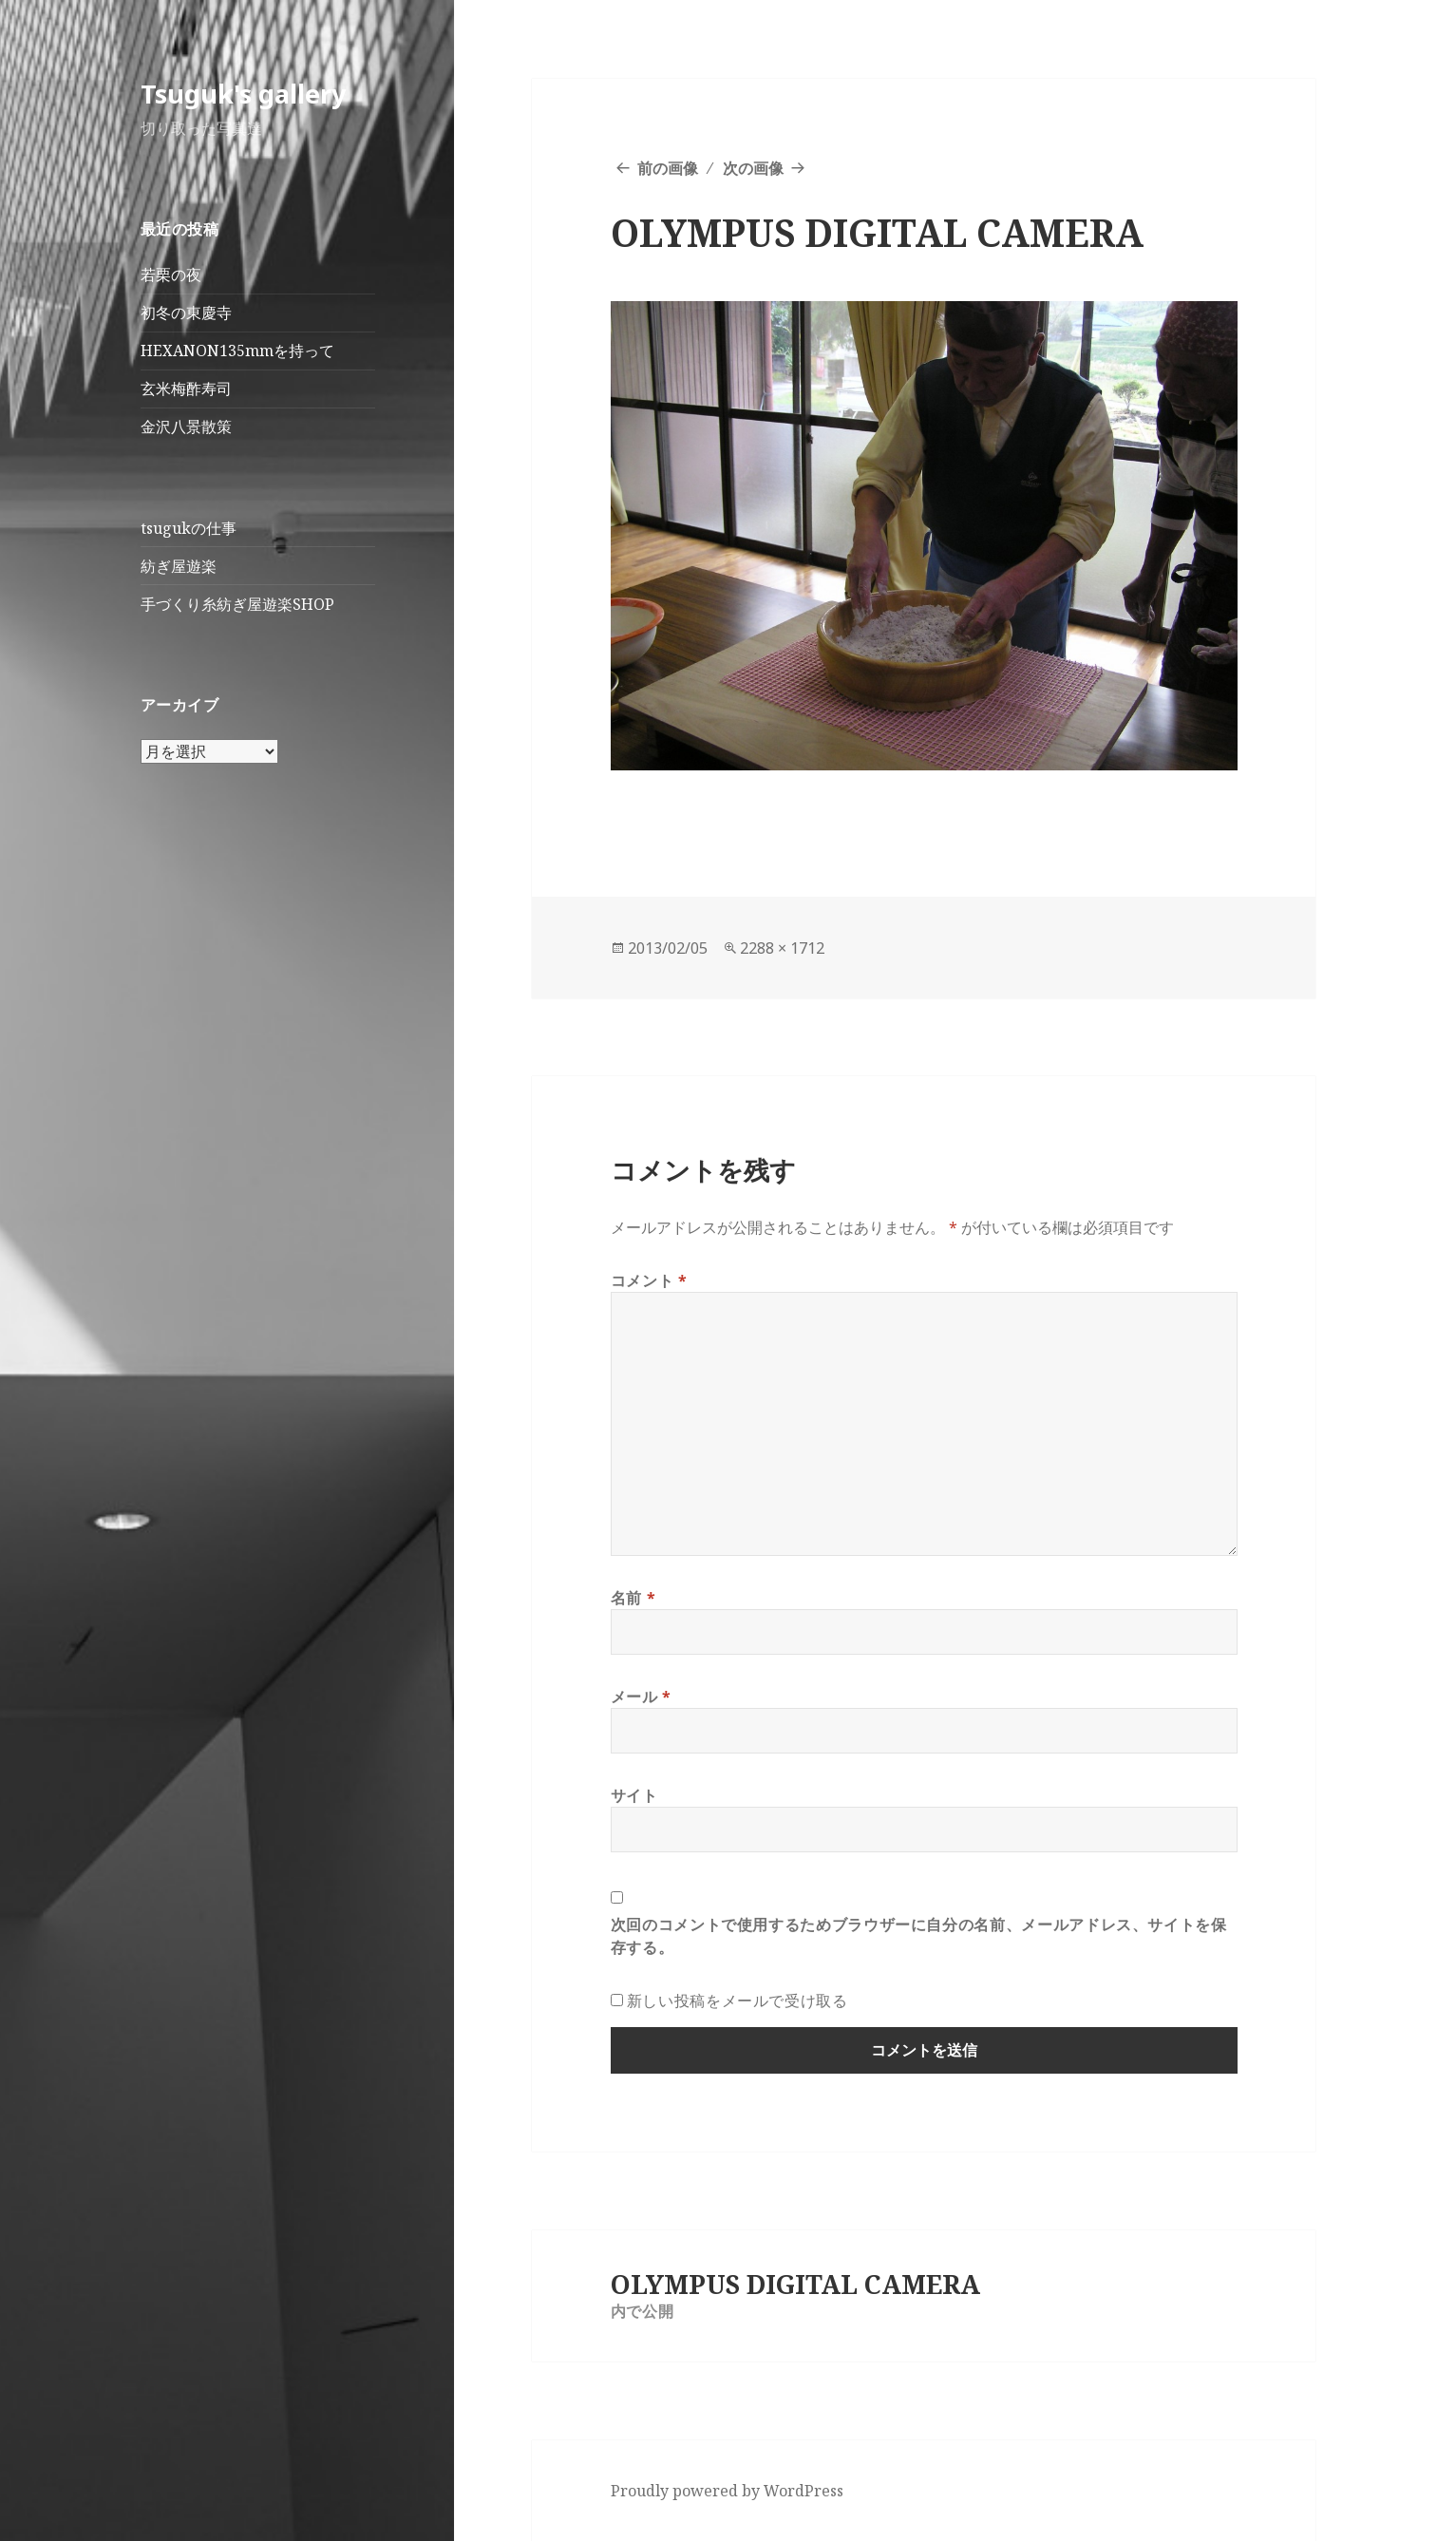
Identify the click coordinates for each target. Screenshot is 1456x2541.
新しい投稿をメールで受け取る (737, 2000)
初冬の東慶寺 (186, 312)
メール (641, 1696)
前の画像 (667, 168)
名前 (633, 1597)
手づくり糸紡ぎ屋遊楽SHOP (237, 604)
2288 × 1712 (782, 948)
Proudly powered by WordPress (727, 2490)
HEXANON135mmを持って (237, 350)
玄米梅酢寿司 (186, 388)
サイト (634, 1795)
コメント (649, 1280)
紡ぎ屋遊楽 (179, 566)
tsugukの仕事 (188, 528)
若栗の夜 (171, 274)
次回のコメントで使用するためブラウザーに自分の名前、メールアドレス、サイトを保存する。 (919, 1936)
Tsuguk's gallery (243, 93)
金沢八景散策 (186, 426)
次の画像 (753, 168)
